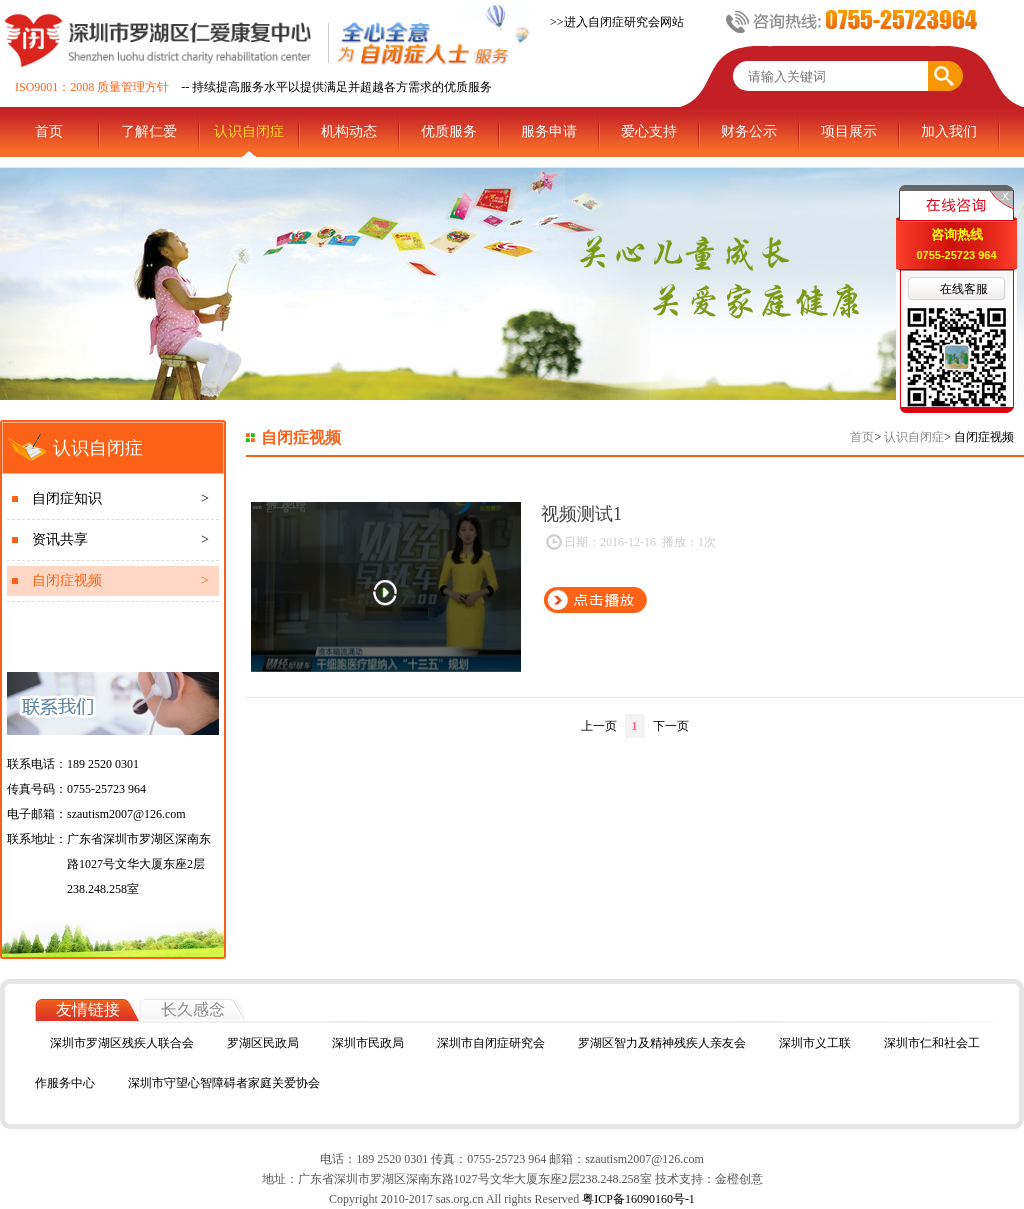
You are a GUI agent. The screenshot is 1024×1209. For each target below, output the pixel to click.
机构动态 (349, 131)
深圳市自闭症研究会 (491, 1043)
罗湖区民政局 (263, 1043)
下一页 (671, 726)
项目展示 (849, 131)
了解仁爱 (149, 131)
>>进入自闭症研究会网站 (617, 22)
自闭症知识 (120, 499)
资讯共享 (120, 540)
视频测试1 (581, 514)
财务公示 (749, 131)
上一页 (599, 726)
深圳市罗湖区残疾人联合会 (122, 1043)
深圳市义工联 (815, 1043)
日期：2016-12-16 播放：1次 (630, 542)
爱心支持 (649, 131)
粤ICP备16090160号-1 (637, 1199)
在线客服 (964, 289)
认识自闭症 (249, 131)
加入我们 (949, 131)
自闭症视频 (120, 581)
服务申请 (549, 131)
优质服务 (449, 131)
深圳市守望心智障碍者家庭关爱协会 (224, 1083)
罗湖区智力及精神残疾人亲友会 (662, 1043)
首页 (49, 131)
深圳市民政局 (368, 1043)
